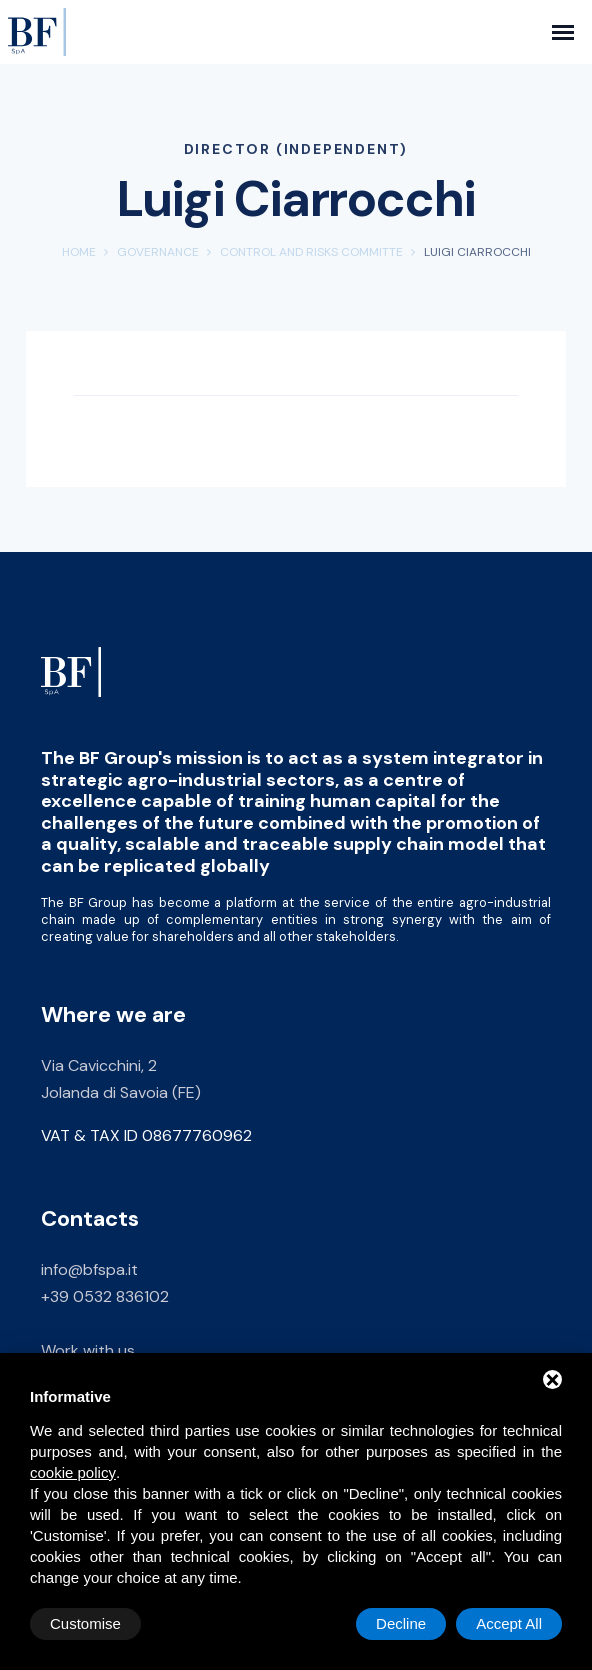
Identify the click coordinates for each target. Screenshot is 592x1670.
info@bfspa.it (89, 1269)
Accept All (509, 1623)
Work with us (88, 1350)
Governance (158, 252)
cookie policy (73, 1472)
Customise (85, 1623)
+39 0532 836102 (105, 1296)
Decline (401, 1623)
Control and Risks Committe (311, 252)
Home (79, 252)
